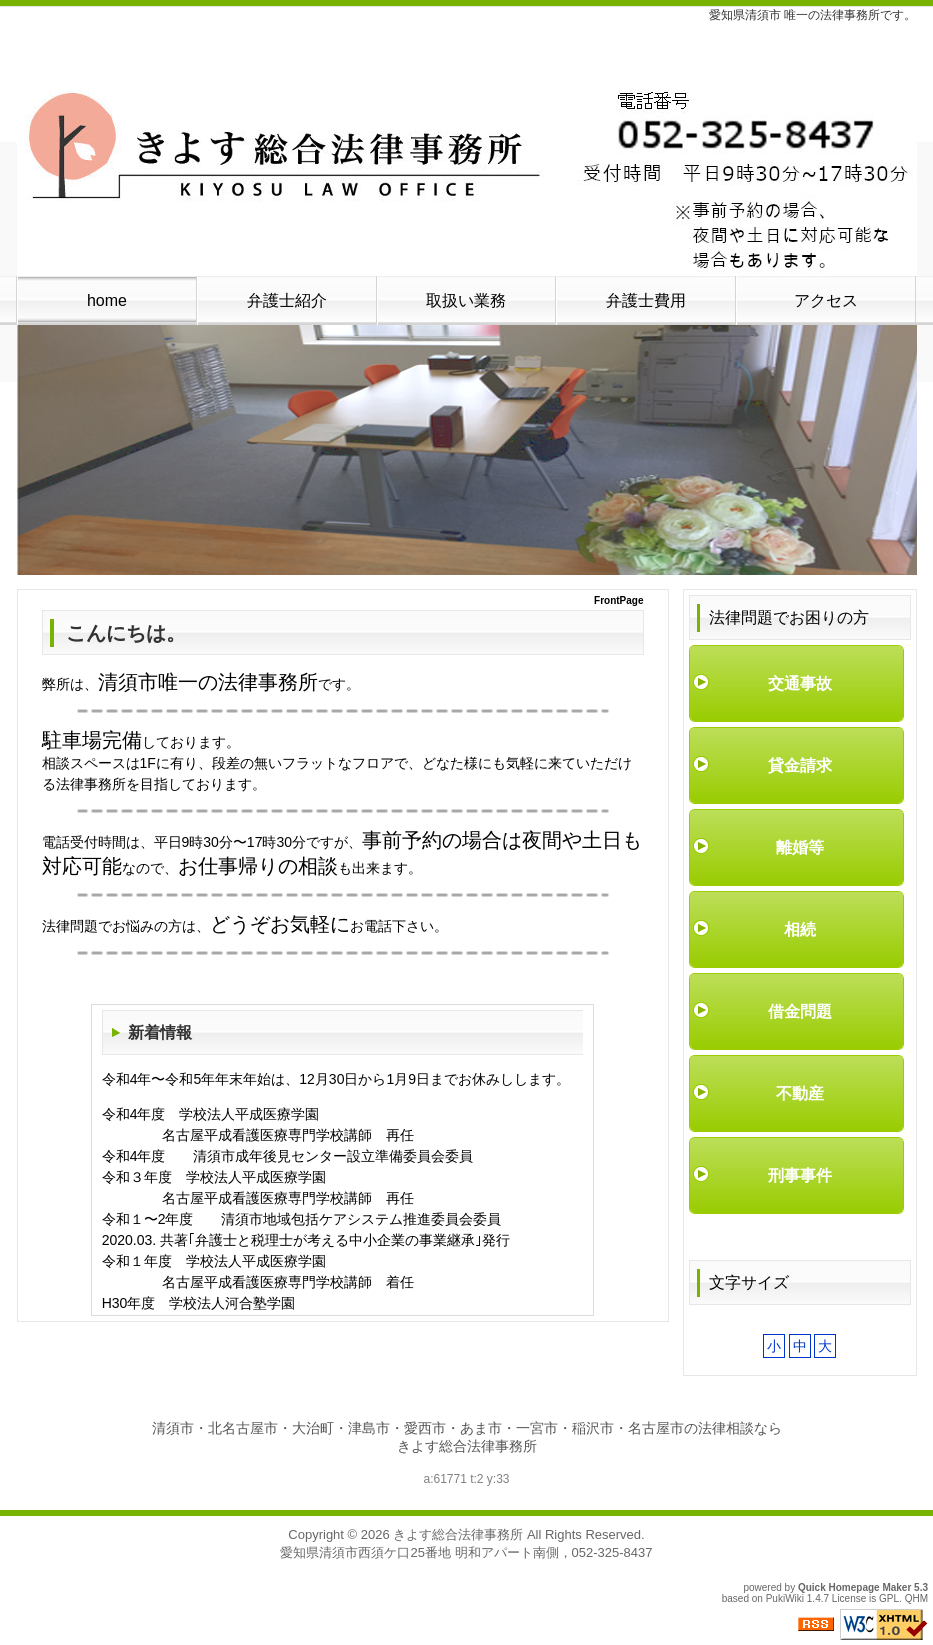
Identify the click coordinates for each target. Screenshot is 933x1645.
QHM (916, 1598)
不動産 (800, 1093)
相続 (800, 929)
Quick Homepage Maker (854, 1587)
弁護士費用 (646, 300)
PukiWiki (785, 1598)
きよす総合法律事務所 (458, 1534)
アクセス (826, 300)
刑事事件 (800, 1175)
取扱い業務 (466, 300)
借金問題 (800, 1011)
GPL (889, 1598)
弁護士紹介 (287, 300)
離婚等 (800, 847)
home (107, 300)
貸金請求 (800, 765)
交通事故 (800, 683)
